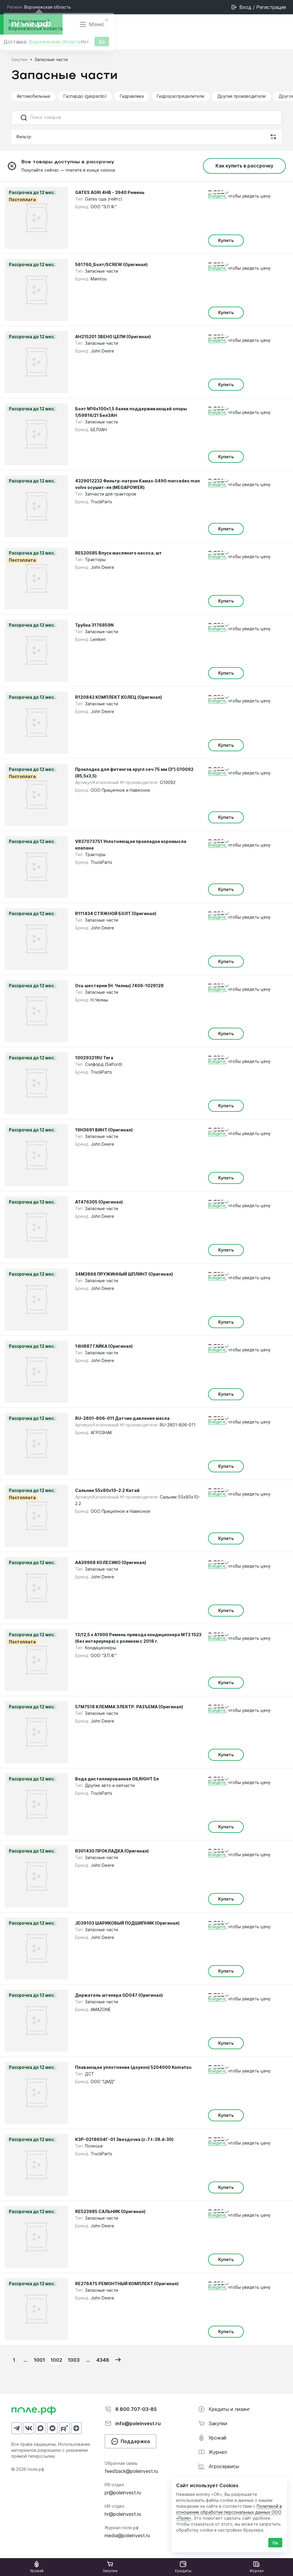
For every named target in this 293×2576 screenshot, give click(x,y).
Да (102, 43)
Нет (85, 43)
